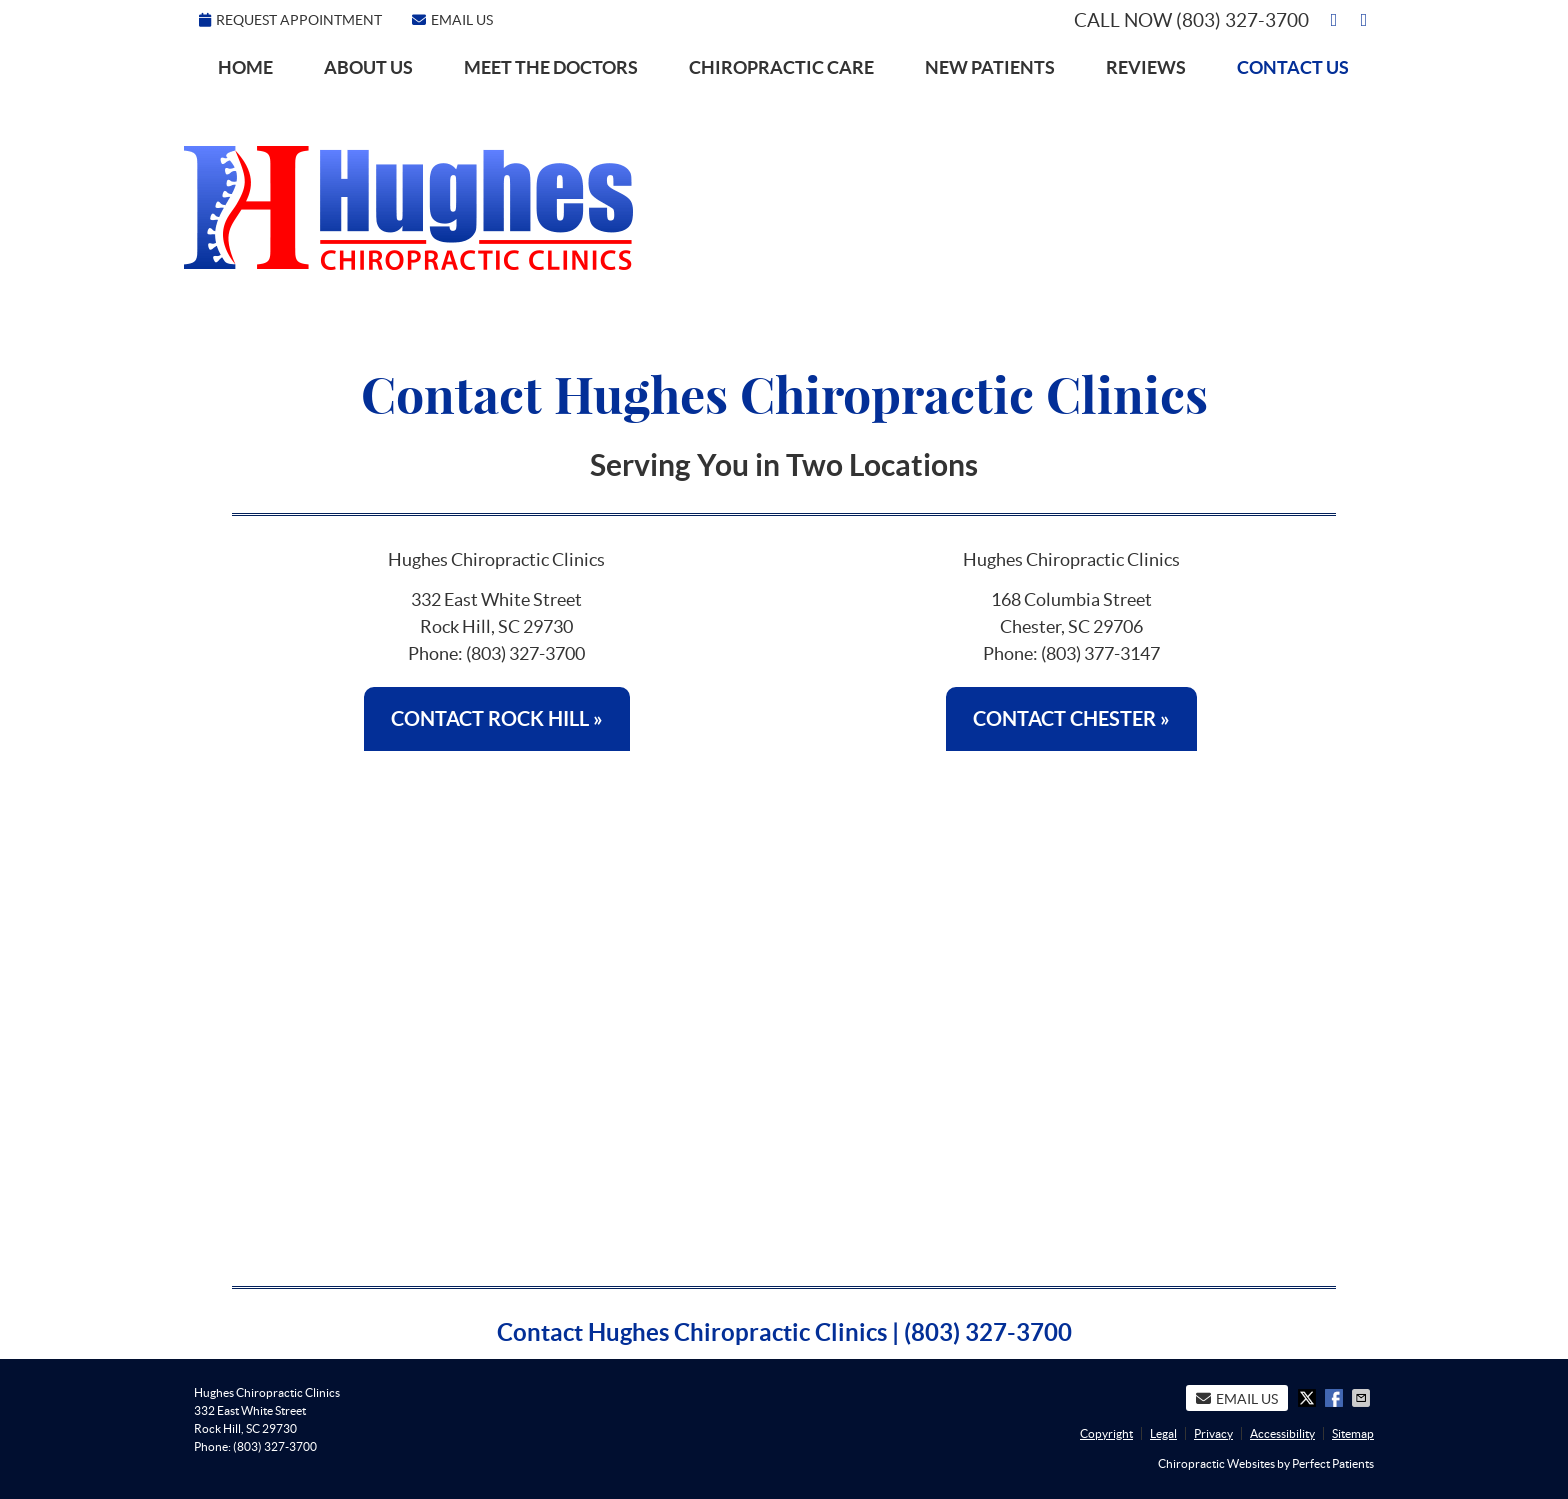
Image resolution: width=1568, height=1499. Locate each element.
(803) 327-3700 (1242, 20)
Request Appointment (290, 20)
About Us (368, 67)
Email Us (452, 20)
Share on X (1309, 1398)
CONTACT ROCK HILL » (497, 718)
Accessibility (1282, 1433)
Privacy (1213, 1433)
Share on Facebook (1336, 1398)
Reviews (1146, 67)
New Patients (990, 67)
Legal (1163, 1433)
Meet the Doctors (551, 67)
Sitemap (1353, 1433)
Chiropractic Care (781, 67)
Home (245, 67)
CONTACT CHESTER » (1071, 718)
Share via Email (1363, 1398)
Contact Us (1293, 67)
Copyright (1106, 1433)
